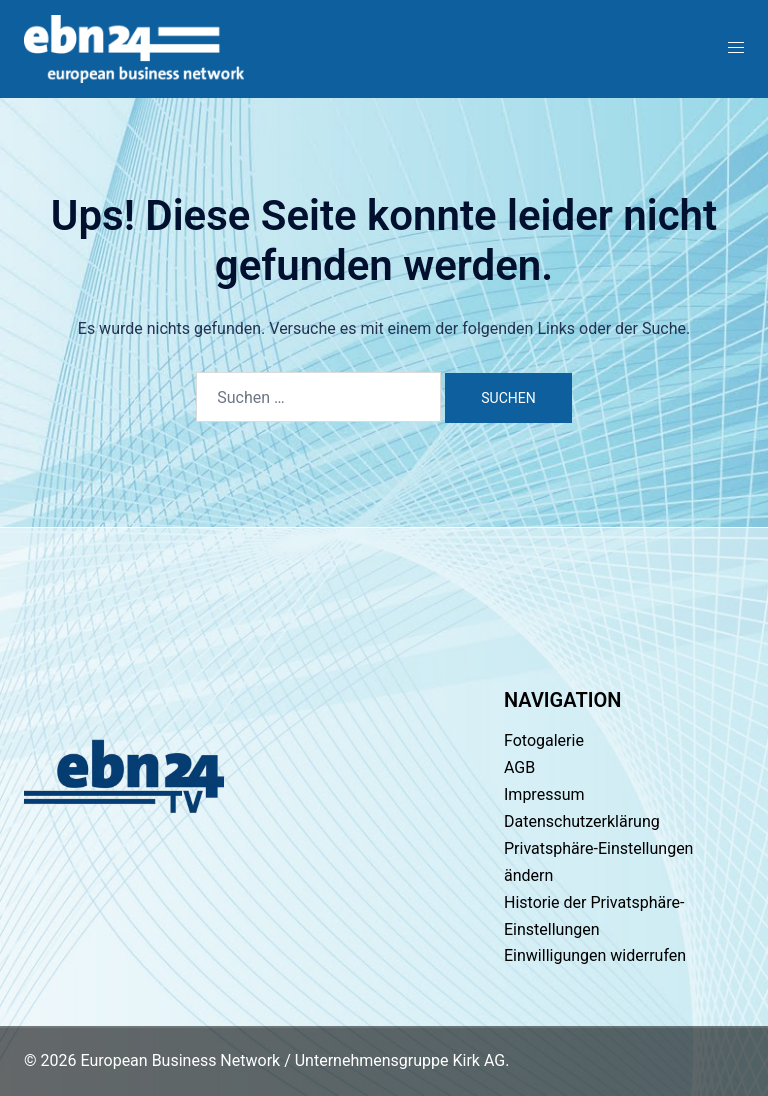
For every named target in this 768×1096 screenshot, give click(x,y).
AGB (519, 767)
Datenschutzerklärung (582, 821)
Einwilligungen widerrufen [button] (595, 955)
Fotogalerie (544, 740)
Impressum (544, 794)
